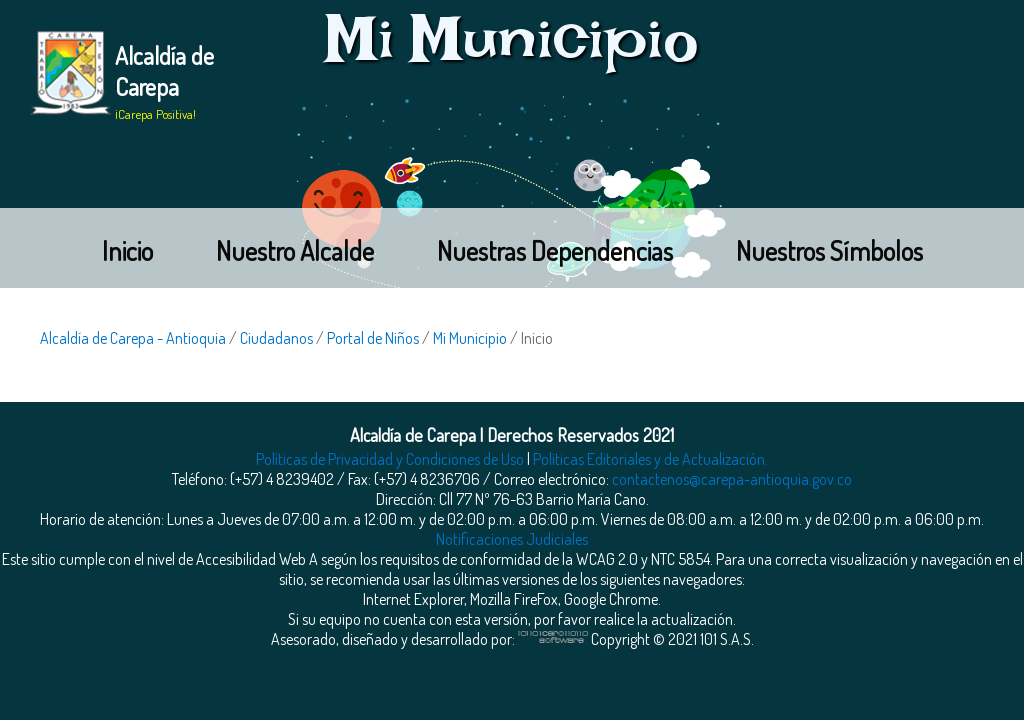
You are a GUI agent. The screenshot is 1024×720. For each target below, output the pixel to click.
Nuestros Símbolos (829, 250)
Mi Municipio (470, 338)
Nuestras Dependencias (555, 250)
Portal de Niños (373, 338)
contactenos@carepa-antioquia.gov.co (732, 479)
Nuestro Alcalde (295, 250)
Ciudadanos (276, 338)
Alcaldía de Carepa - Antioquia (133, 338)
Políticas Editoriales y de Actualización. (650, 459)
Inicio (127, 250)
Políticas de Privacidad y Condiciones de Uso (390, 459)
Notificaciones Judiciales (512, 539)
